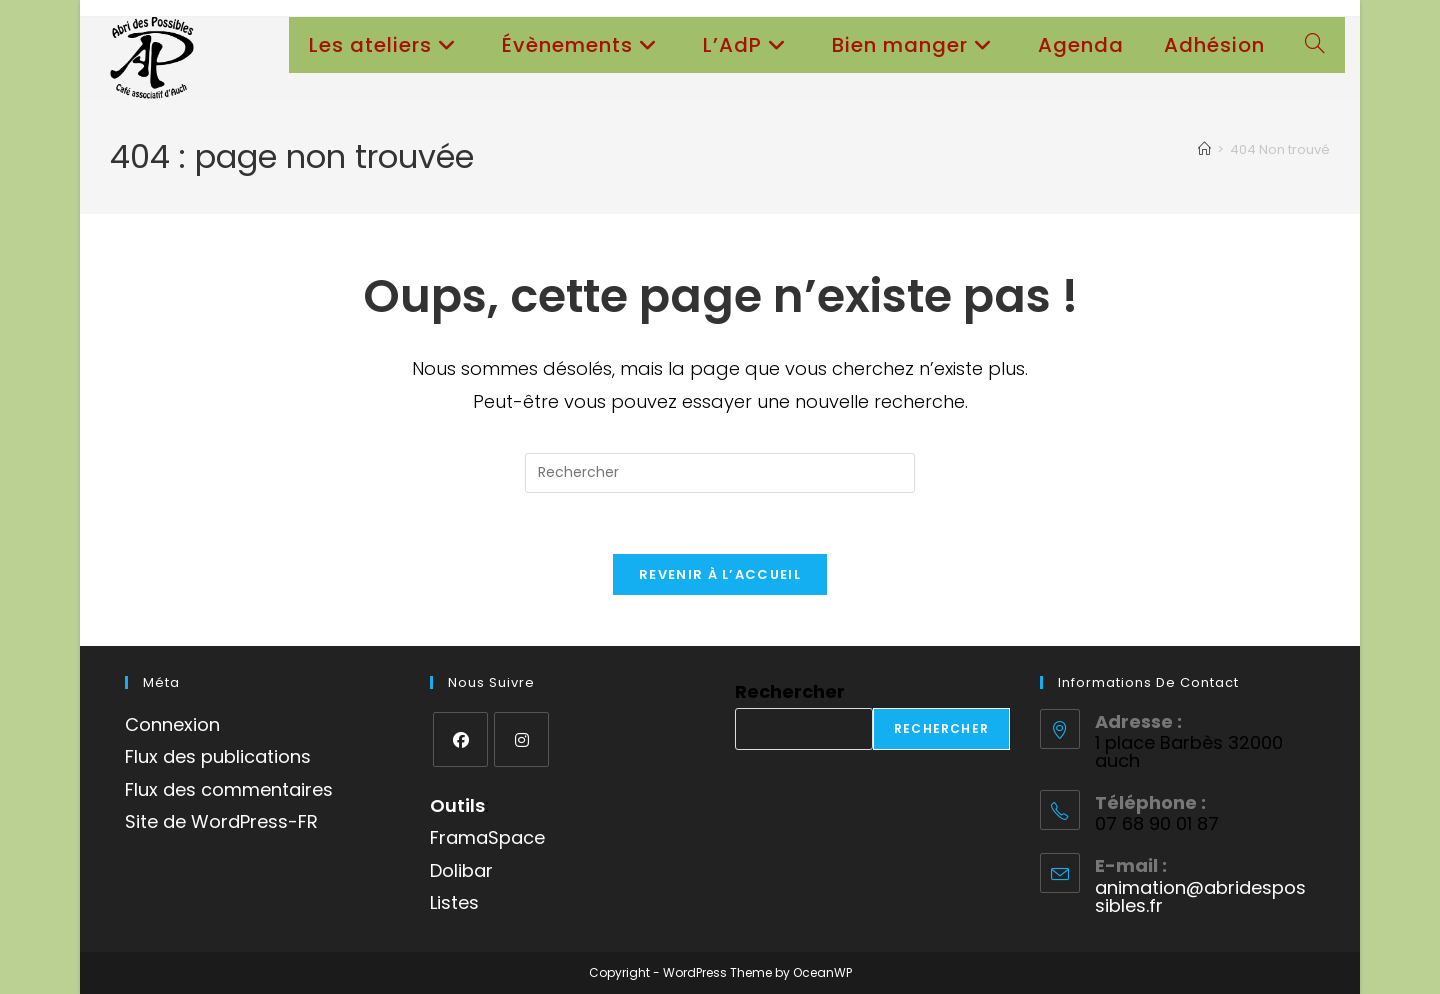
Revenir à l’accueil (720, 574)
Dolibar (461, 870)
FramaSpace (487, 837)
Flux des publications (218, 756)
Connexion (172, 724)
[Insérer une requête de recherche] (720, 473)
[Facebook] (460, 739)
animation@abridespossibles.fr (1200, 896)
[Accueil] (1204, 149)
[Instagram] (521, 739)
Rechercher (790, 691)
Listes (454, 902)
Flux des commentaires (229, 789)
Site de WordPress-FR (221, 821)
